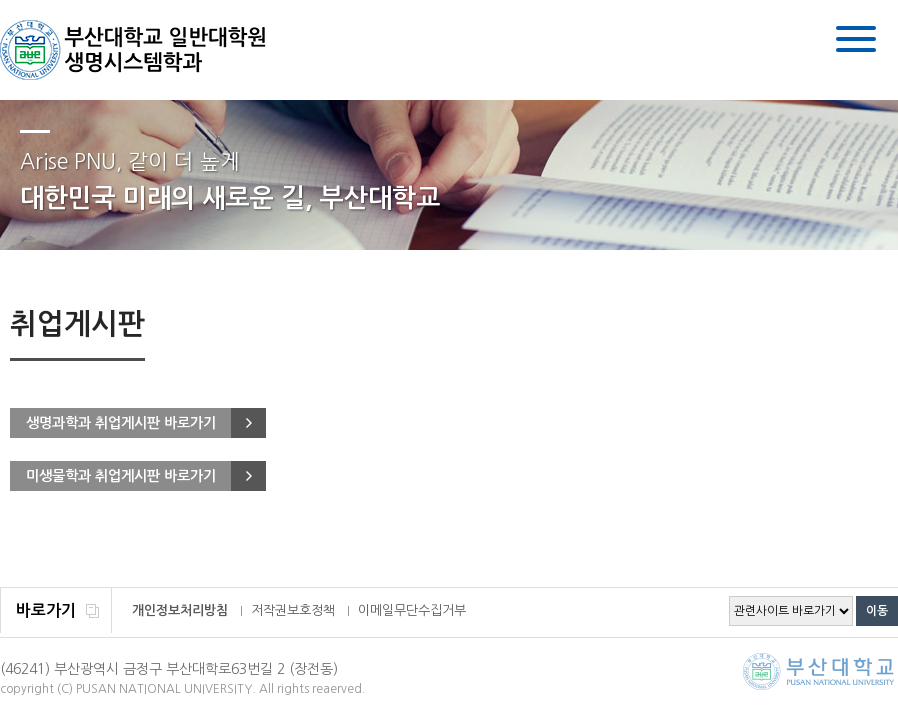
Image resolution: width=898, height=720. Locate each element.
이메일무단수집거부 (412, 610)
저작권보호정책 (293, 610)
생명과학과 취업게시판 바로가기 (121, 423)
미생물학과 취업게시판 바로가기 (121, 476)
